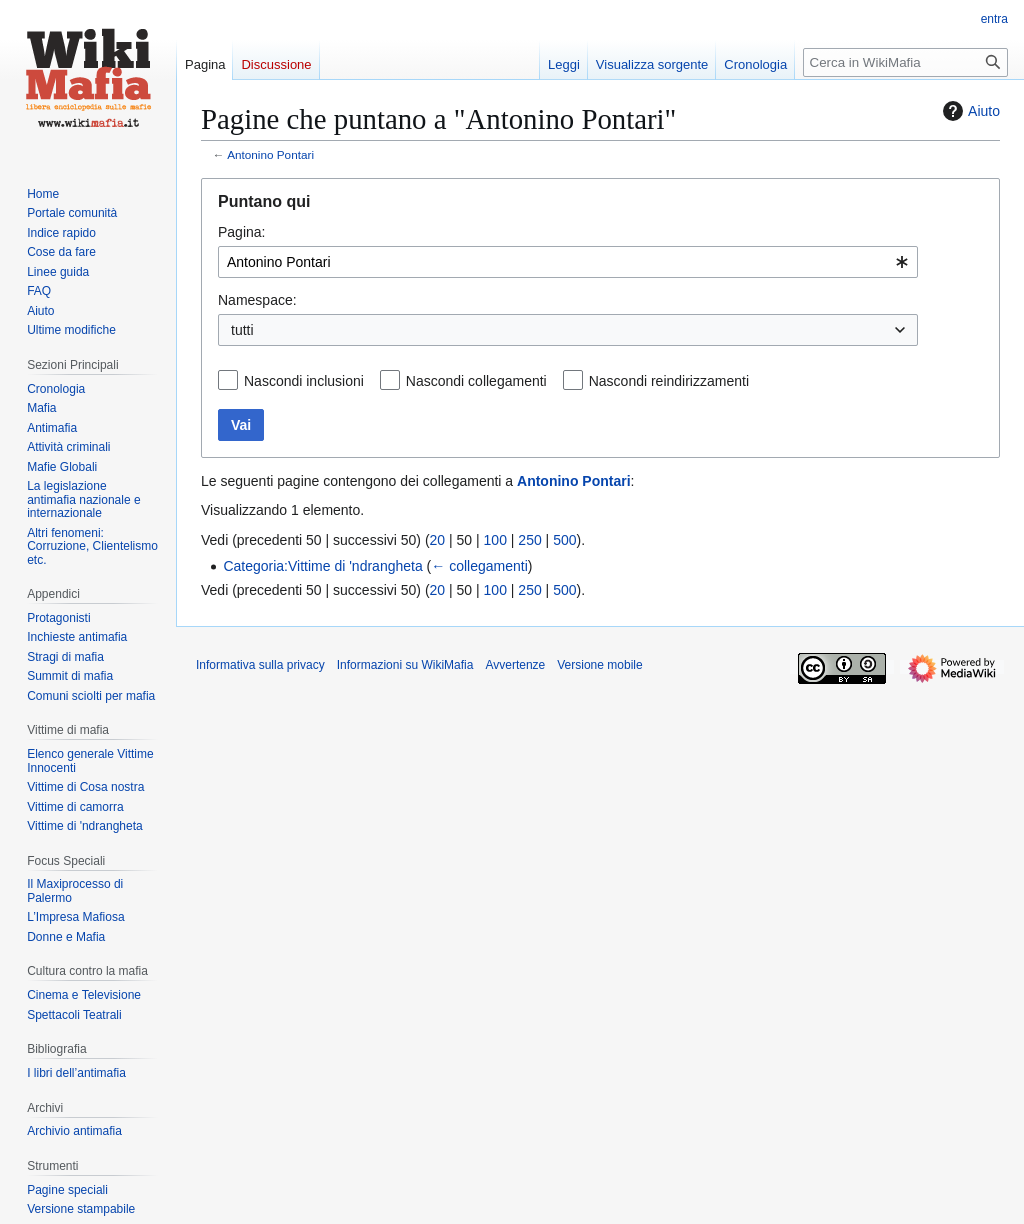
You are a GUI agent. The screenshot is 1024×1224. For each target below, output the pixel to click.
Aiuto (969, 111)
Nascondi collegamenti (476, 381)
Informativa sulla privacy (260, 665)
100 (495, 540)
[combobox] (568, 262)
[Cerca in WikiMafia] (905, 62)
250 (529, 540)
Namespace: (257, 300)
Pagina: (241, 232)
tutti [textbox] (242, 330)
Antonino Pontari (270, 154)
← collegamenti (479, 566)
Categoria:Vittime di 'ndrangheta (322, 566)
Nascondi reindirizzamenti (669, 381)
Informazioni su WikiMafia (405, 665)
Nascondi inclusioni (304, 381)
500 (564, 540)
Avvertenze (515, 665)
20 (438, 540)
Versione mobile (599, 665)
